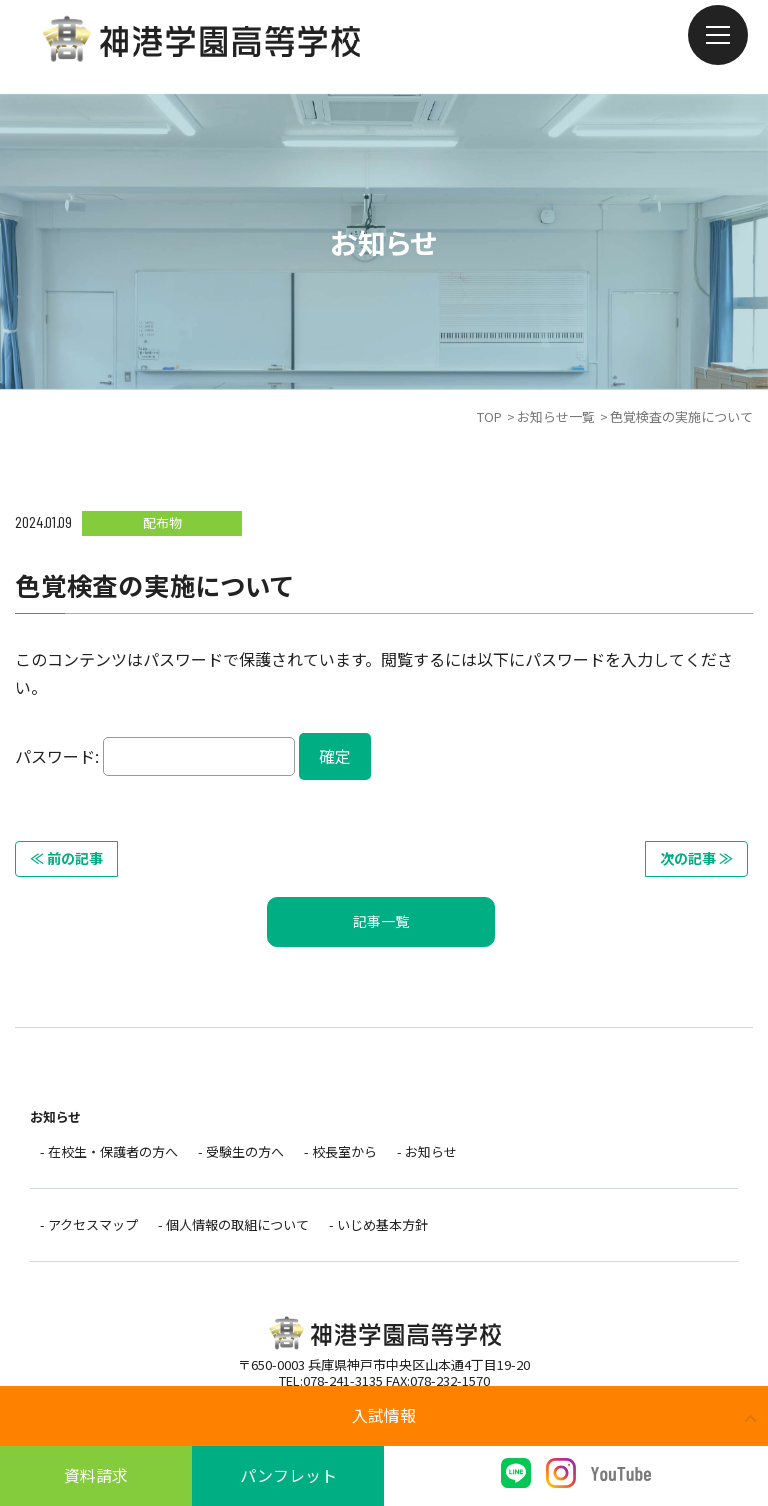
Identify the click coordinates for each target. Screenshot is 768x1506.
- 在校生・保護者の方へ (109, 1151)
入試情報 (384, 1415)
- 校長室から (340, 1151)
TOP (489, 416)
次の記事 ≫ (696, 858)
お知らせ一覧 (556, 416)
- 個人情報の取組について (233, 1224)
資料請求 (96, 1475)
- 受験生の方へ (241, 1151)
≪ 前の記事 (66, 858)
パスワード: (155, 756)
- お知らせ (427, 1151)
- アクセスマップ (89, 1224)
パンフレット (288, 1475)
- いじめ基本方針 (378, 1224)
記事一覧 (381, 921)
